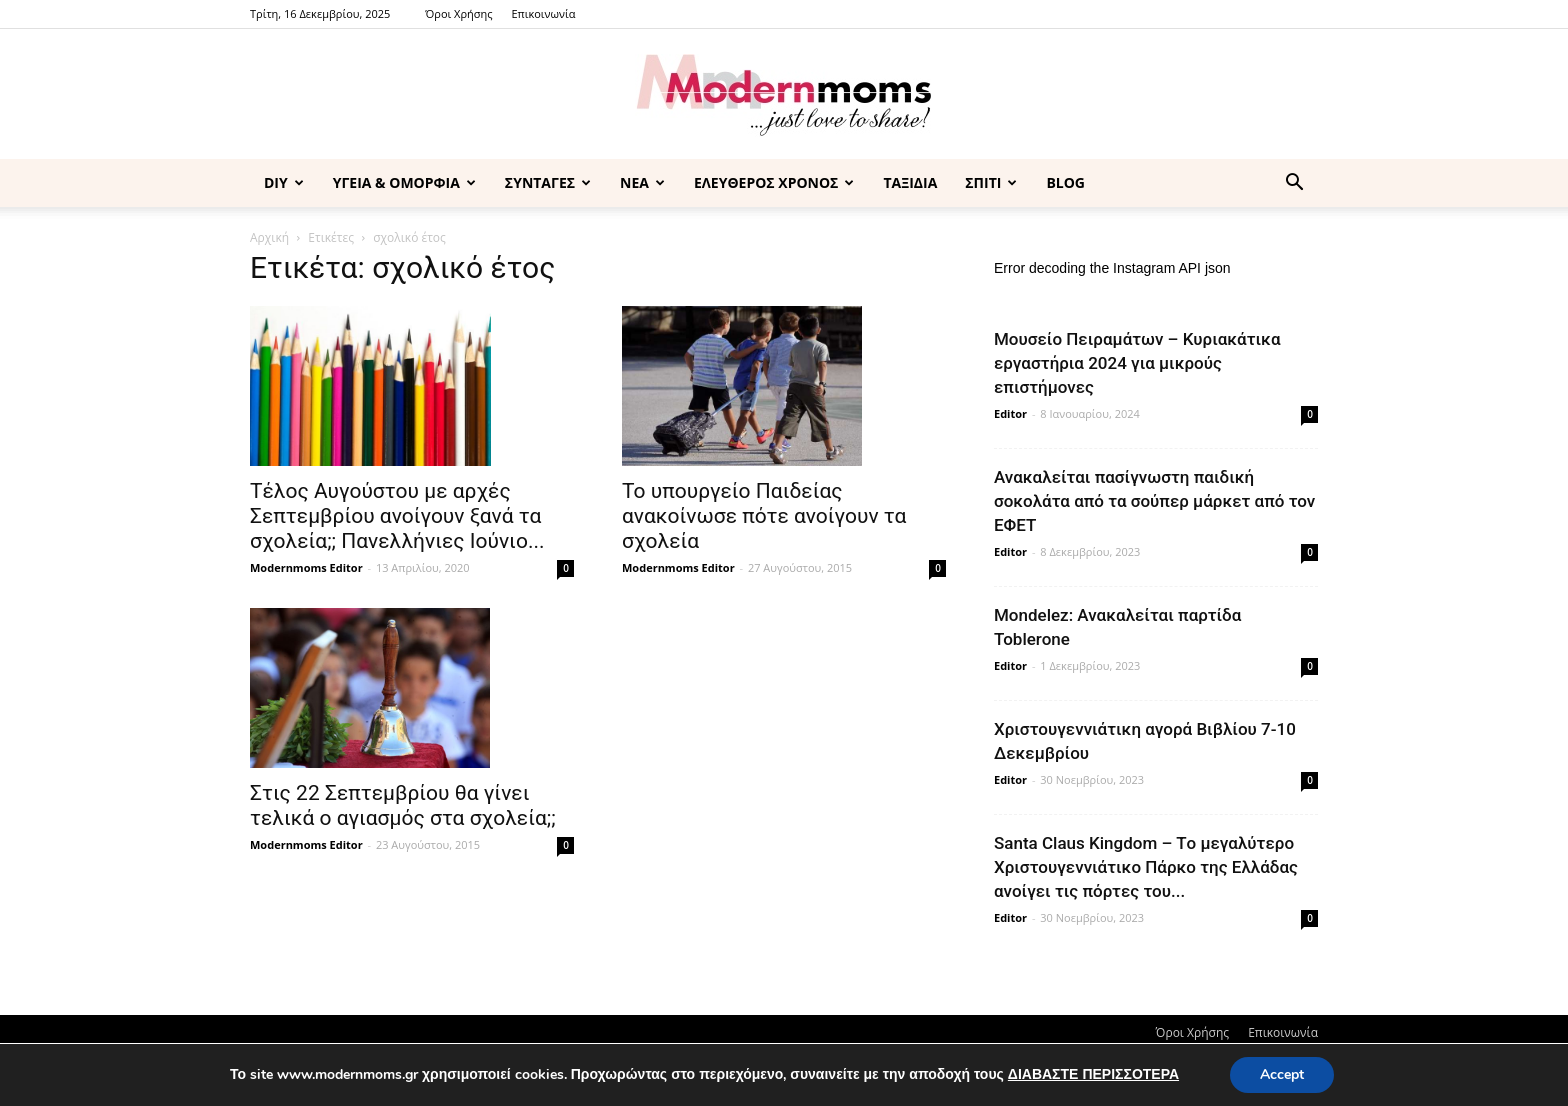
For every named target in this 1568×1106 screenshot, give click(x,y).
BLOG (1065, 182)
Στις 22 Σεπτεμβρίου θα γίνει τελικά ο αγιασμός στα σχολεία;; (403, 805)
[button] (1294, 184)
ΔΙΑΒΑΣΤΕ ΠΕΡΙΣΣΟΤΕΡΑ (1093, 1074)
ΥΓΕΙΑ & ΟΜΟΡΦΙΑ (404, 182)
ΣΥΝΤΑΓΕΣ (548, 182)
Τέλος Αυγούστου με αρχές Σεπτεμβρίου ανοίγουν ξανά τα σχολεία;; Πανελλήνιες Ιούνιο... (397, 516)
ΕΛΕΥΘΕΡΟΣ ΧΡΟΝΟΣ (774, 182)
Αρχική (269, 237)
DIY (284, 182)
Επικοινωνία (543, 13)
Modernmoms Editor (306, 567)
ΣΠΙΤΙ (991, 182)
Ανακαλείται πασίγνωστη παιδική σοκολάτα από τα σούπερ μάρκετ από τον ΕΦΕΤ (1154, 501)
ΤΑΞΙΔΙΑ (910, 182)
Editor (1010, 413)
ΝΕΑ (642, 182)
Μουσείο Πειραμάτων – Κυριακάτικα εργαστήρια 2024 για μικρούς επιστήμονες (1137, 363)
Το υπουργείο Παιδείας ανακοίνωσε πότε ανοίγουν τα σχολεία (764, 516)
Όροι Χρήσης (458, 13)
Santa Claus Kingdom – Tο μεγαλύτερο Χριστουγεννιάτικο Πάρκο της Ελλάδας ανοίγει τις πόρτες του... (1146, 867)
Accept (1282, 1074)
